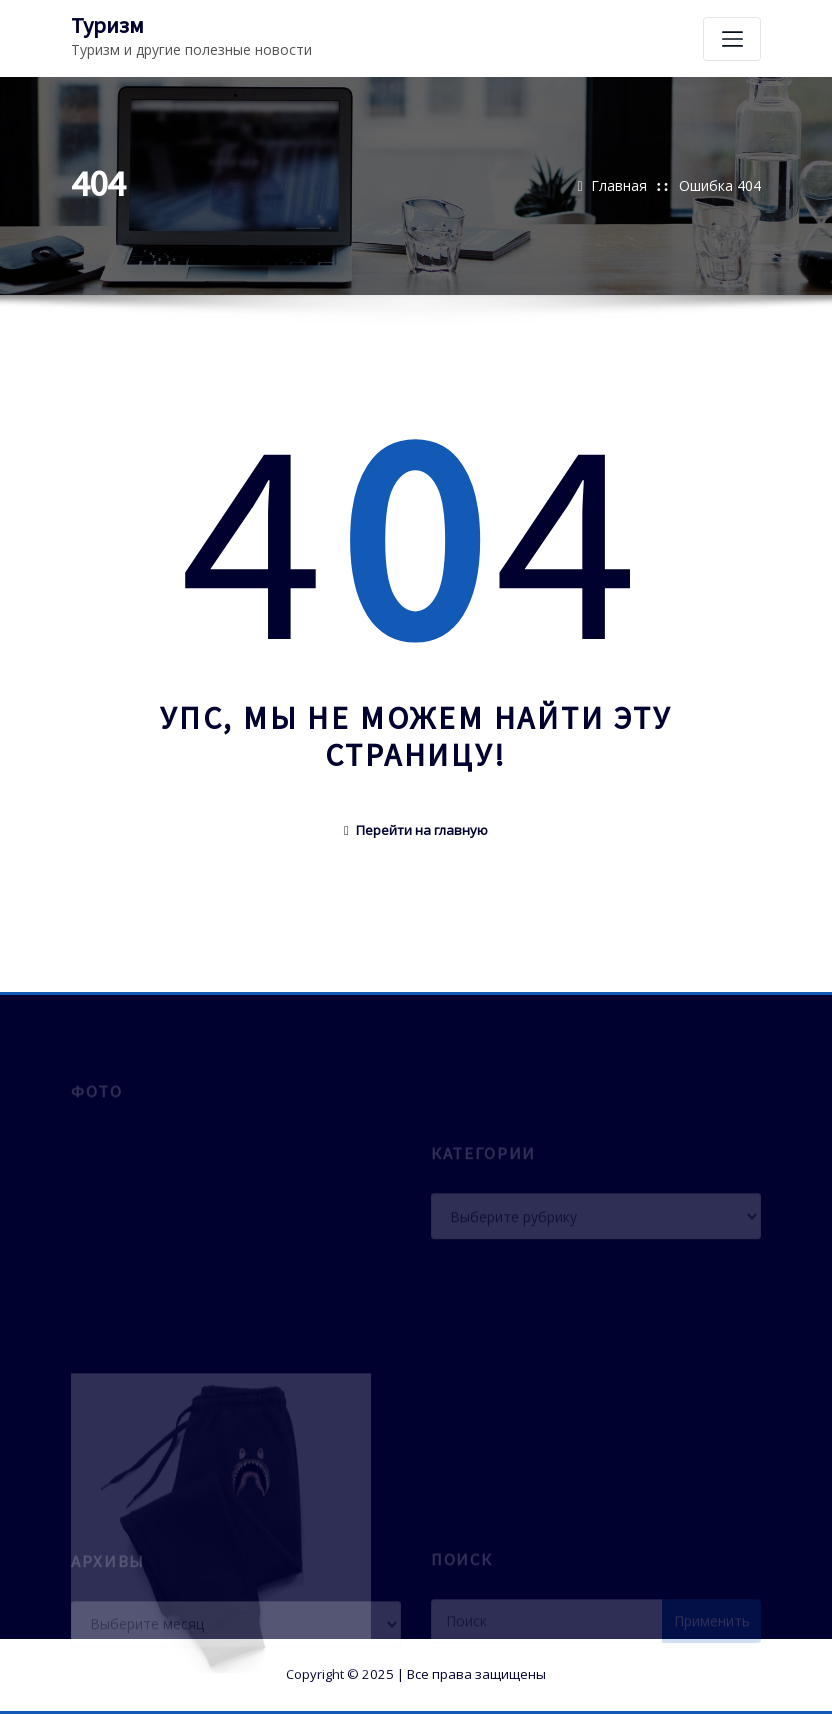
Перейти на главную (416, 830)
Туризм (107, 25)
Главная (619, 185)
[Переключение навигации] (732, 39)
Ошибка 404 (720, 185)
